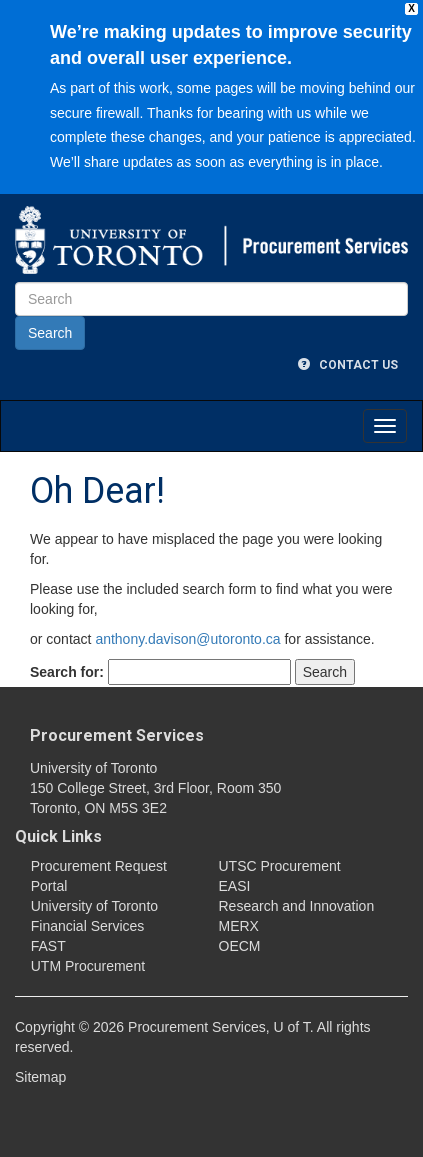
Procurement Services (117, 735)
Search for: (67, 672)
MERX (239, 926)
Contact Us (348, 365)
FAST (48, 946)
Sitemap (40, 1077)
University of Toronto (94, 906)
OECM (240, 946)
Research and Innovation (297, 906)
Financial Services (88, 926)
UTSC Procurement (280, 866)
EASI (235, 886)
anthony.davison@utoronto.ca (187, 639)
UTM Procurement (88, 966)
